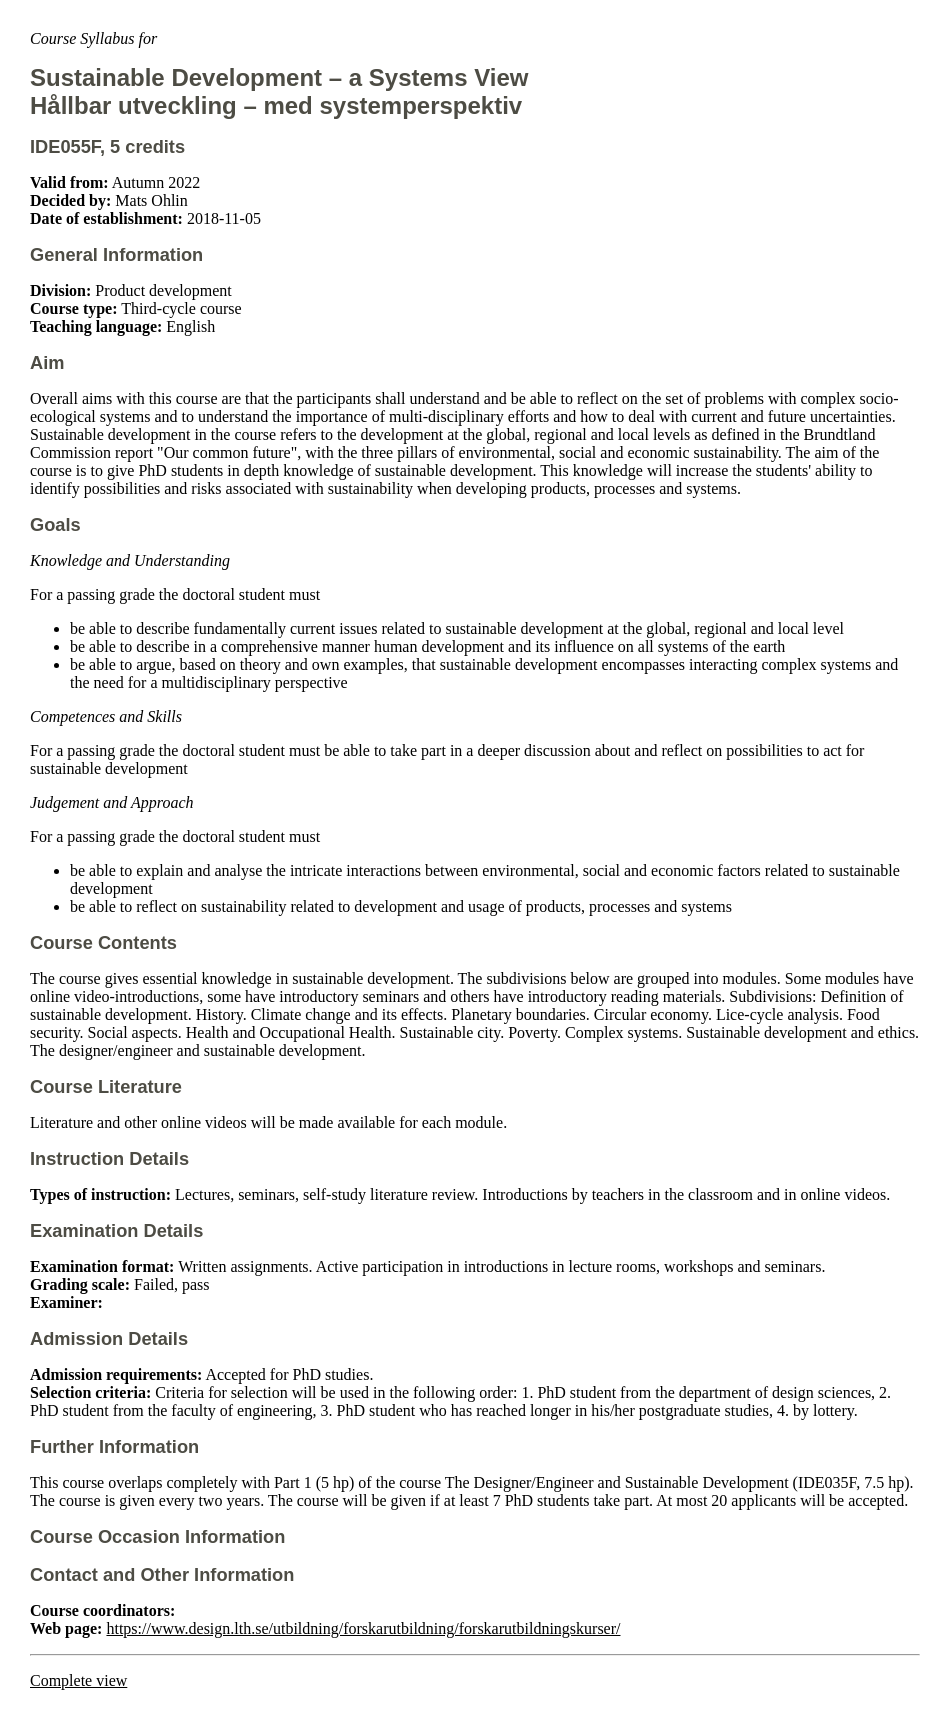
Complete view (78, 1680)
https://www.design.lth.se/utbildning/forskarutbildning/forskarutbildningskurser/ (363, 1628)
